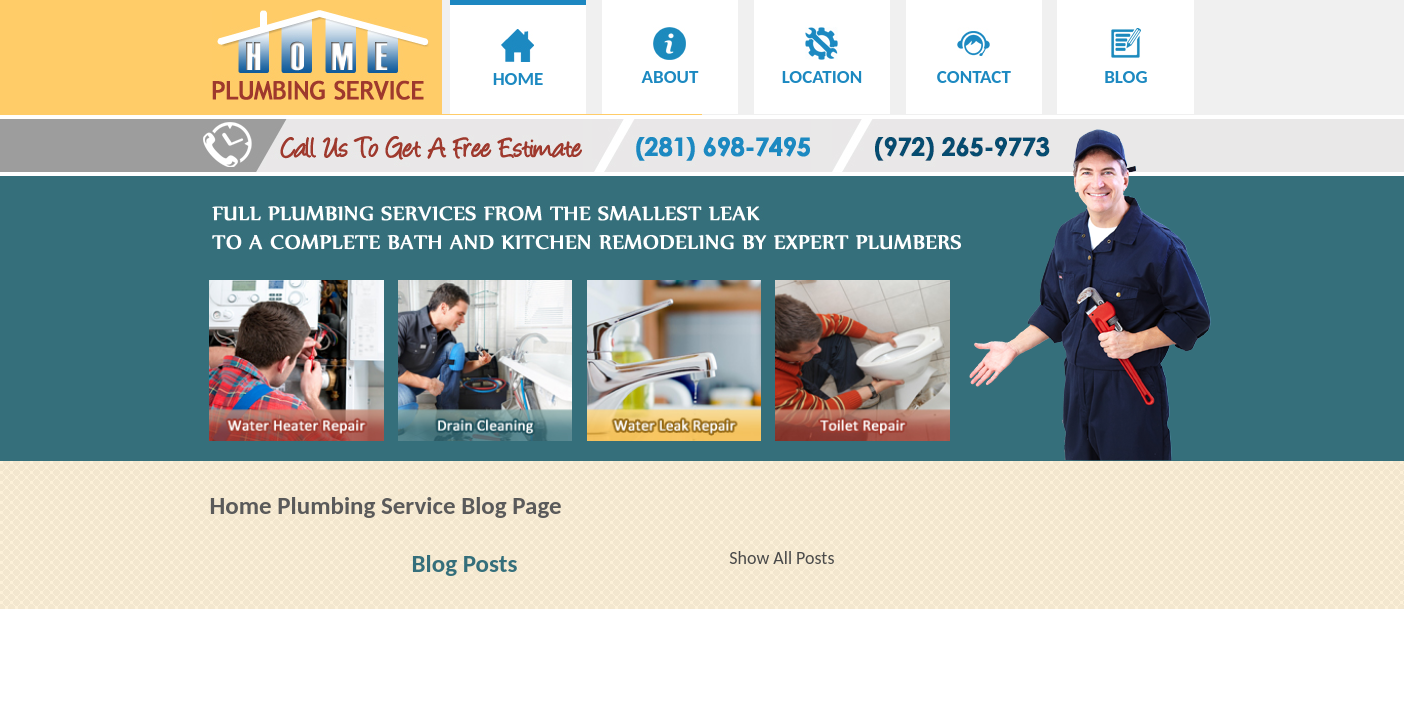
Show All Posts (781, 558)
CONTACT (974, 65)
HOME (518, 67)
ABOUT (670, 65)
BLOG (1125, 65)
